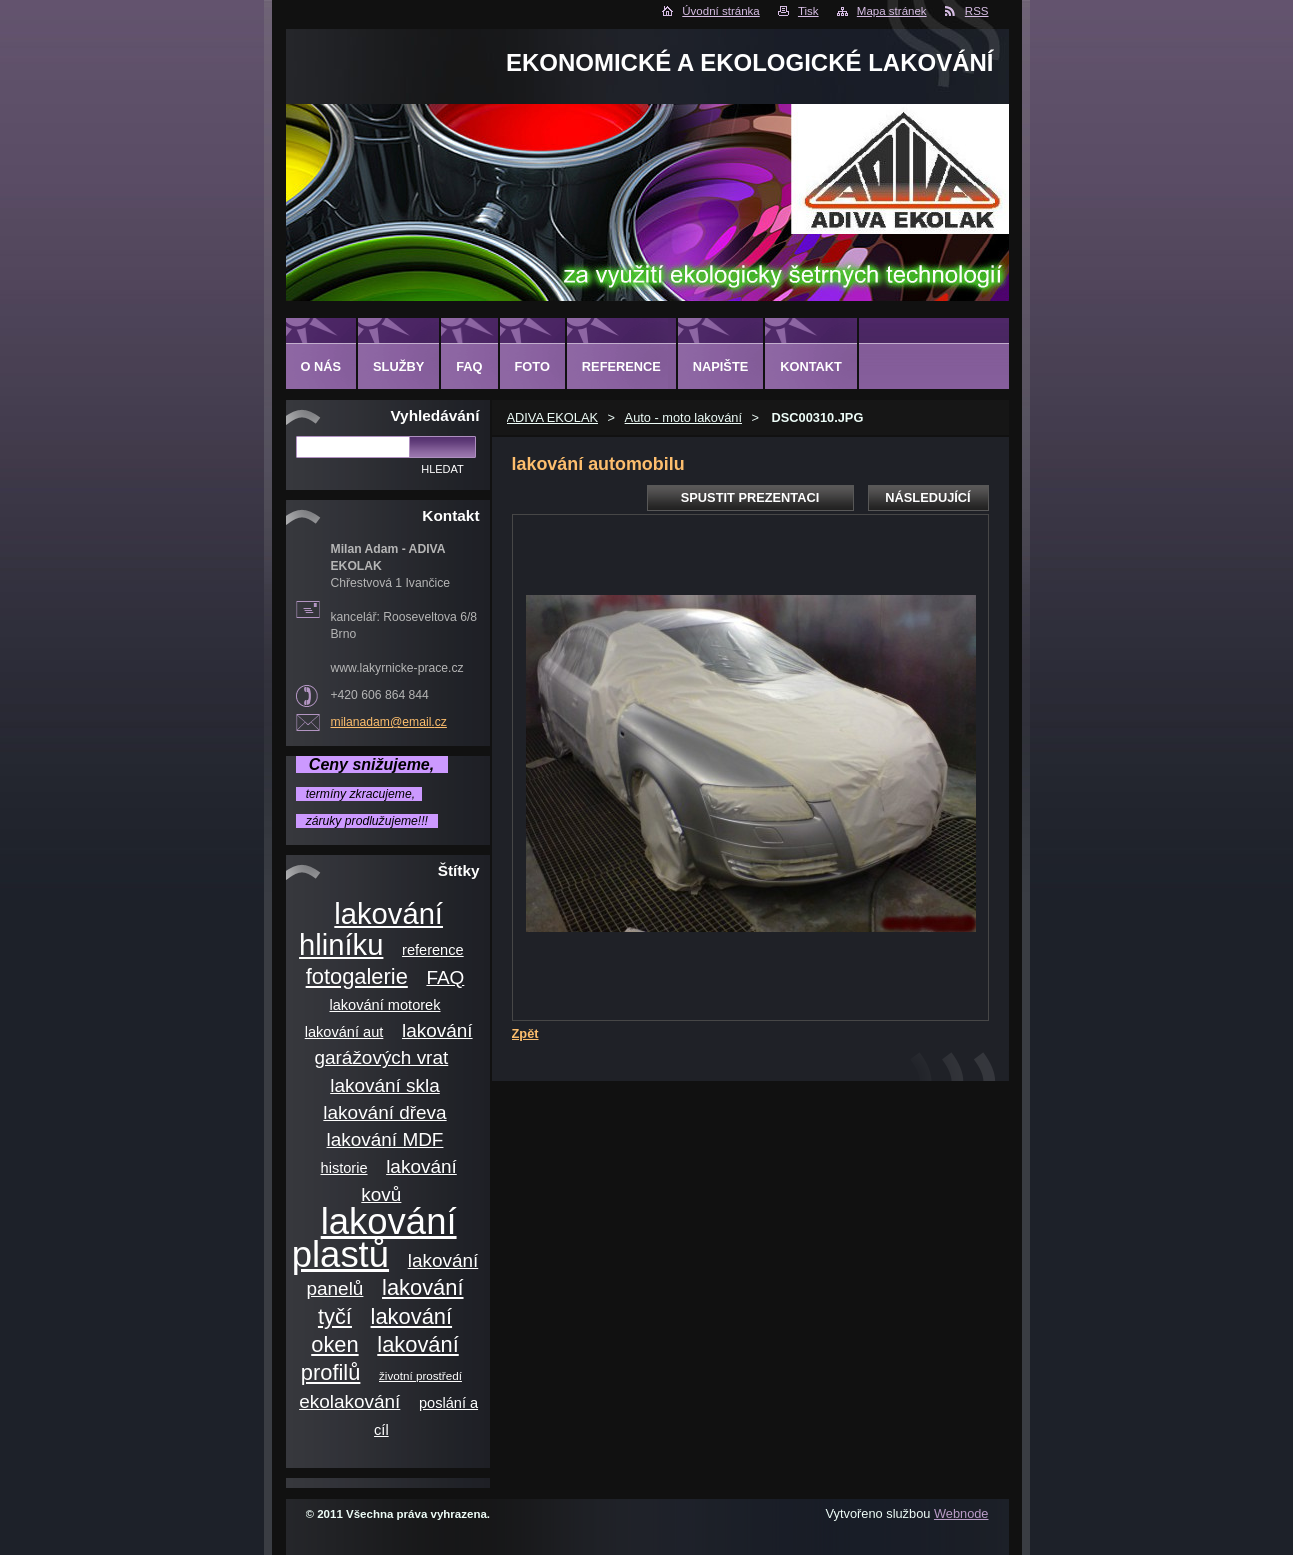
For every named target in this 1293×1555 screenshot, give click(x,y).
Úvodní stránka (720, 11)
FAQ (445, 977)
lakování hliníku (371, 929)
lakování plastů (374, 1238)
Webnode (961, 1513)
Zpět (525, 1033)
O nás (321, 366)
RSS (977, 11)
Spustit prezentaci (750, 497)
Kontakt (811, 366)
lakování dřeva (384, 1112)
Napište (720, 366)
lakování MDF (385, 1139)
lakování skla (385, 1085)
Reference (621, 366)
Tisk (808, 11)
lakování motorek (384, 1005)
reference (433, 950)
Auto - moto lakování (683, 417)
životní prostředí (420, 1375)
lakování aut (344, 1032)
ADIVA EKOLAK (553, 417)
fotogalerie (357, 976)
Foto (532, 366)
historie (344, 1168)
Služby (398, 366)
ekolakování (349, 1401)
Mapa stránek (892, 11)
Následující (927, 497)
